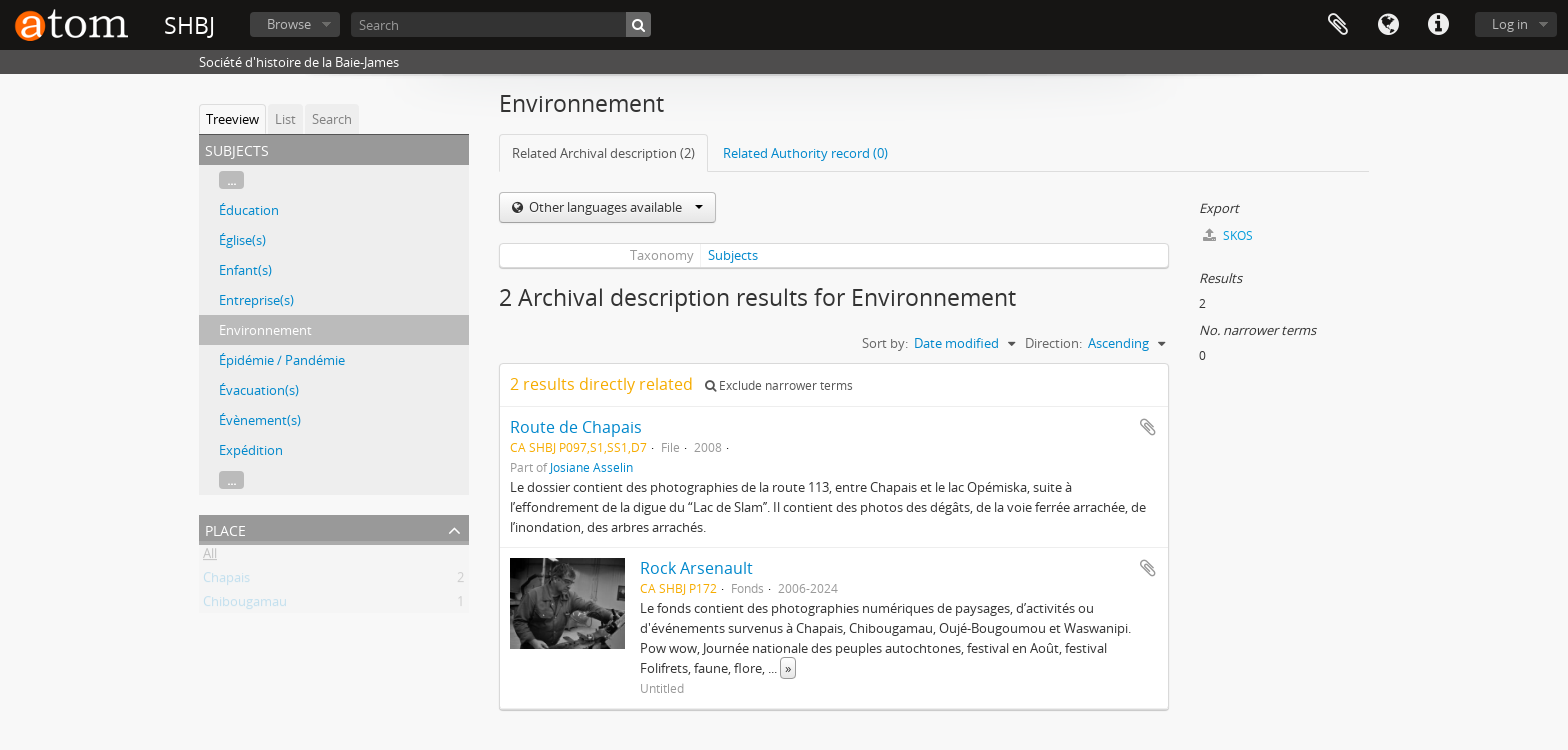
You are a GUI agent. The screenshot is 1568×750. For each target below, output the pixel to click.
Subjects (733, 255)
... (231, 180)
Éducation (249, 210)
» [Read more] (788, 668)
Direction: (1053, 343)
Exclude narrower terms (779, 385)
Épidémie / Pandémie (282, 360)
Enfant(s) (245, 270)
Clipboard (1338, 25)
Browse (289, 24)
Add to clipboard (1148, 427)
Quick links (1438, 25)
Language (1388, 25)
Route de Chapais (576, 427)
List (285, 119)
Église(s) (242, 240)
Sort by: (885, 343)
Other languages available (614, 207)
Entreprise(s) (256, 300)
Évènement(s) (260, 420)
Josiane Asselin (591, 467)
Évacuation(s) (259, 390)
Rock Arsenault (696, 568)
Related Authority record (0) (805, 153)
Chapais (226, 581)
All (210, 557)
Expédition (251, 450)
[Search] (501, 24)
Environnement (265, 330)
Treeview (232, 119)
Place (225, 528)
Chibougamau (245, 605)
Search (332, 119)
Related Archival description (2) (603, 153)
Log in (1510, 24)
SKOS (1228, 235)
